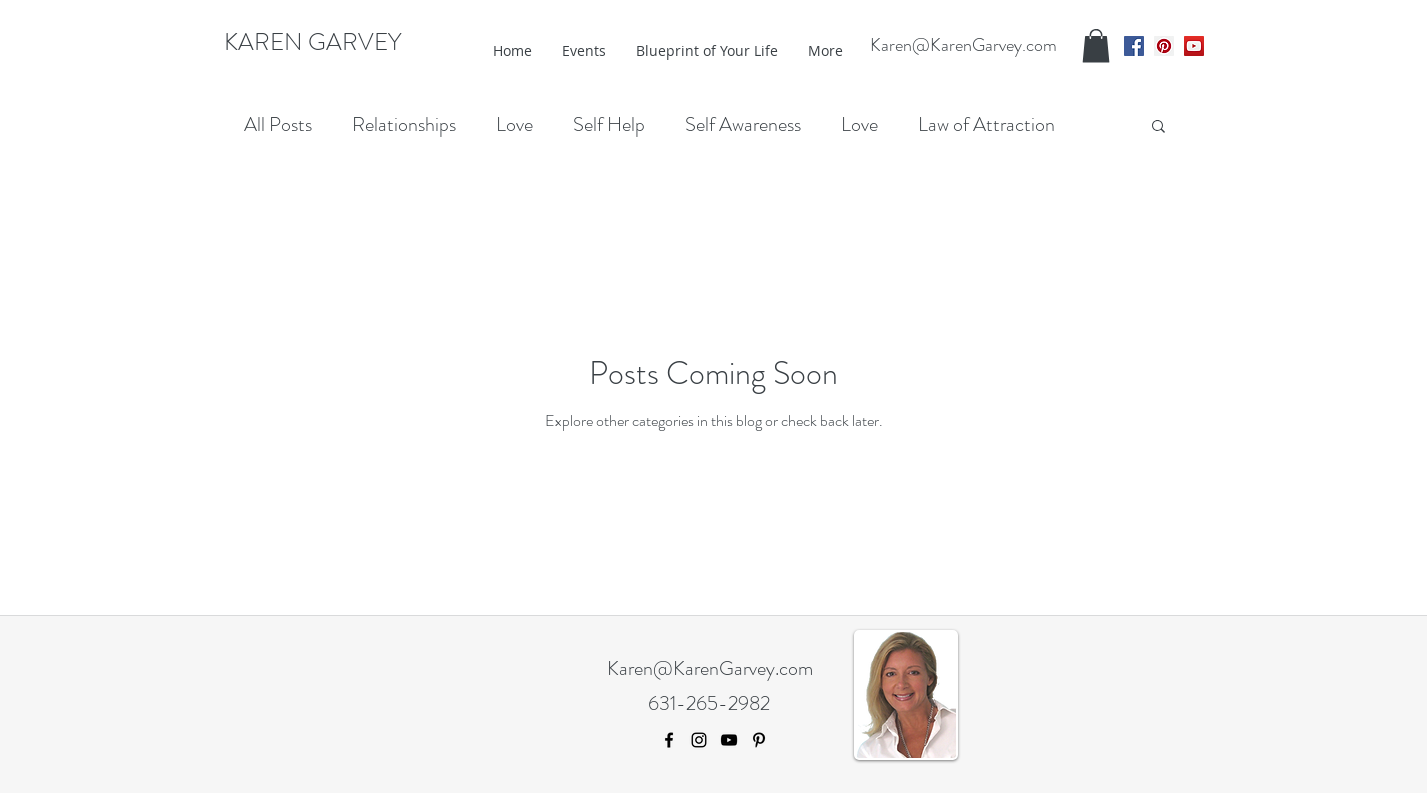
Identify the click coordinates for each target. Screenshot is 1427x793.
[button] (1096, 45)
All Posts (278, 124)
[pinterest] (1164, 46)
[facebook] (1134, 46)
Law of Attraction (986, 124)
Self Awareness (743, 124)
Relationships (404, 124)
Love (514, 124)
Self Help (609, 124)
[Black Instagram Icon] (699, 740)
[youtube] (1194, 46)
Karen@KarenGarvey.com (963, 45)
